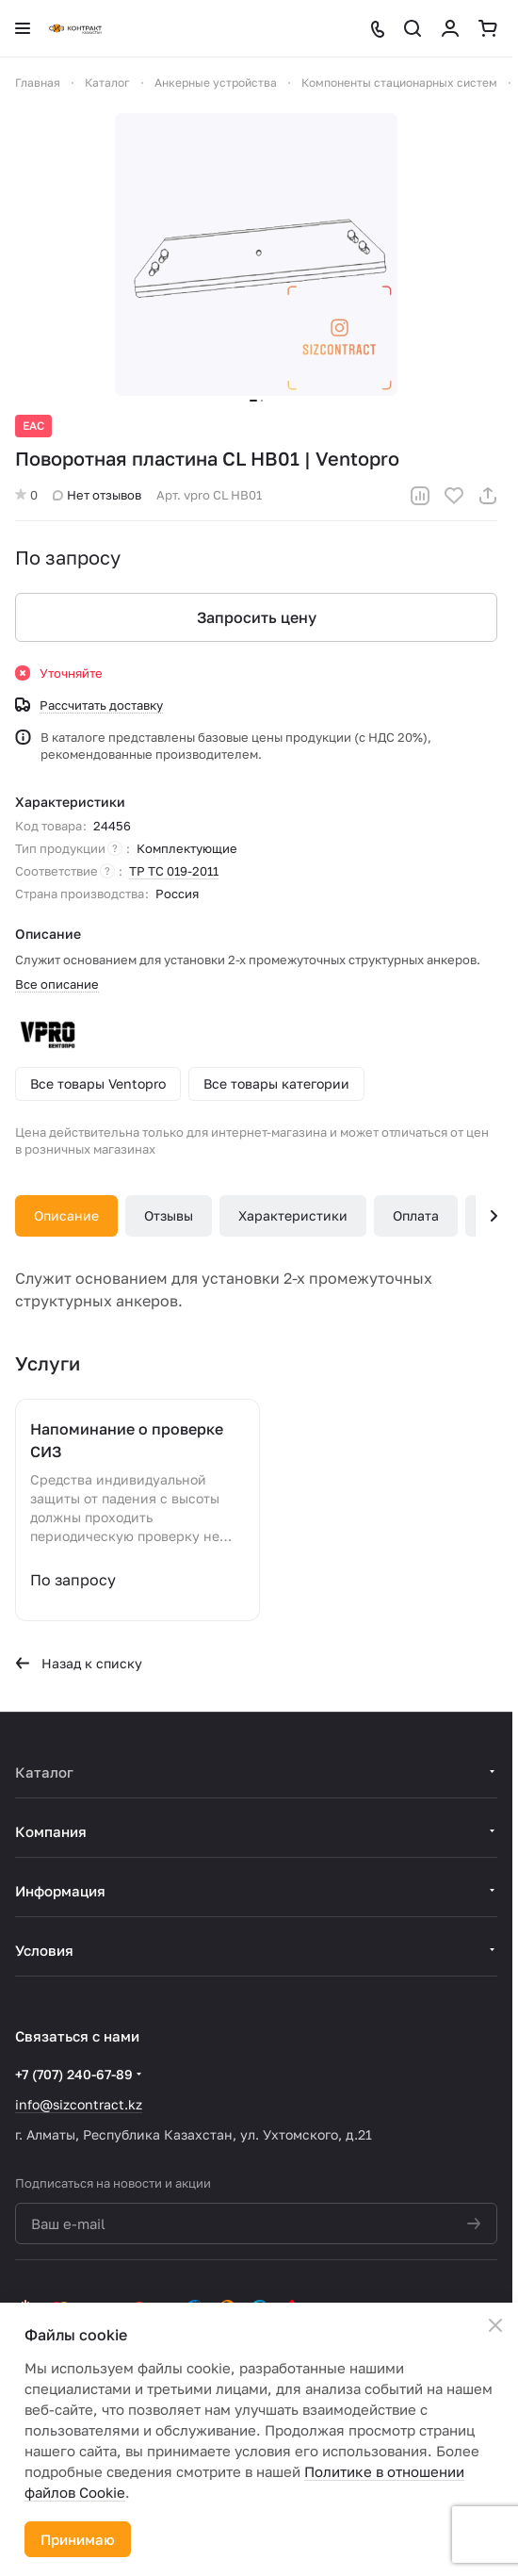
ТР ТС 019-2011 (174, 870)
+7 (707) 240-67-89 (74, 2074)
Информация (60, 1890)
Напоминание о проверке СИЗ (126, 1440)
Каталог (44, 1772)
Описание (66, 1215)
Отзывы (168, 1215)
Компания (51, 1831)
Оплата (416, 1215)
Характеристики (293, 1215)
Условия (44, 1950)
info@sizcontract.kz (78, 2104)
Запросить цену (256, 617)
